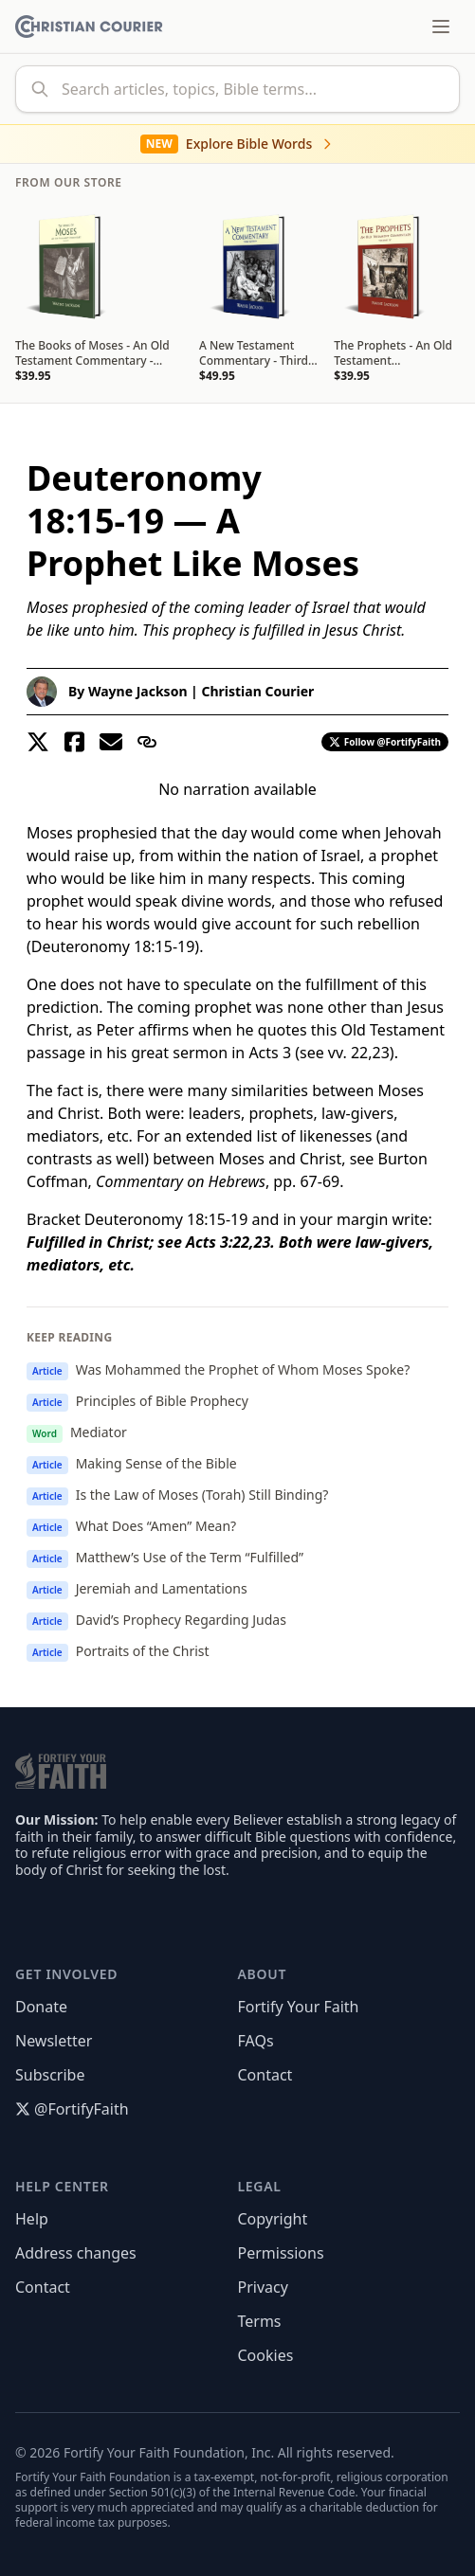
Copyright (273, 2218)
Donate (41, 2006)
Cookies (266, 2355)
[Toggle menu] (441, 26)
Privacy (263, 2287)
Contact (265, 2074)
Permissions (281, 2253)
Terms (260, 2321)
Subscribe (49, 2074)
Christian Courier (257, 691)
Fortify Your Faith (298, 2006)
